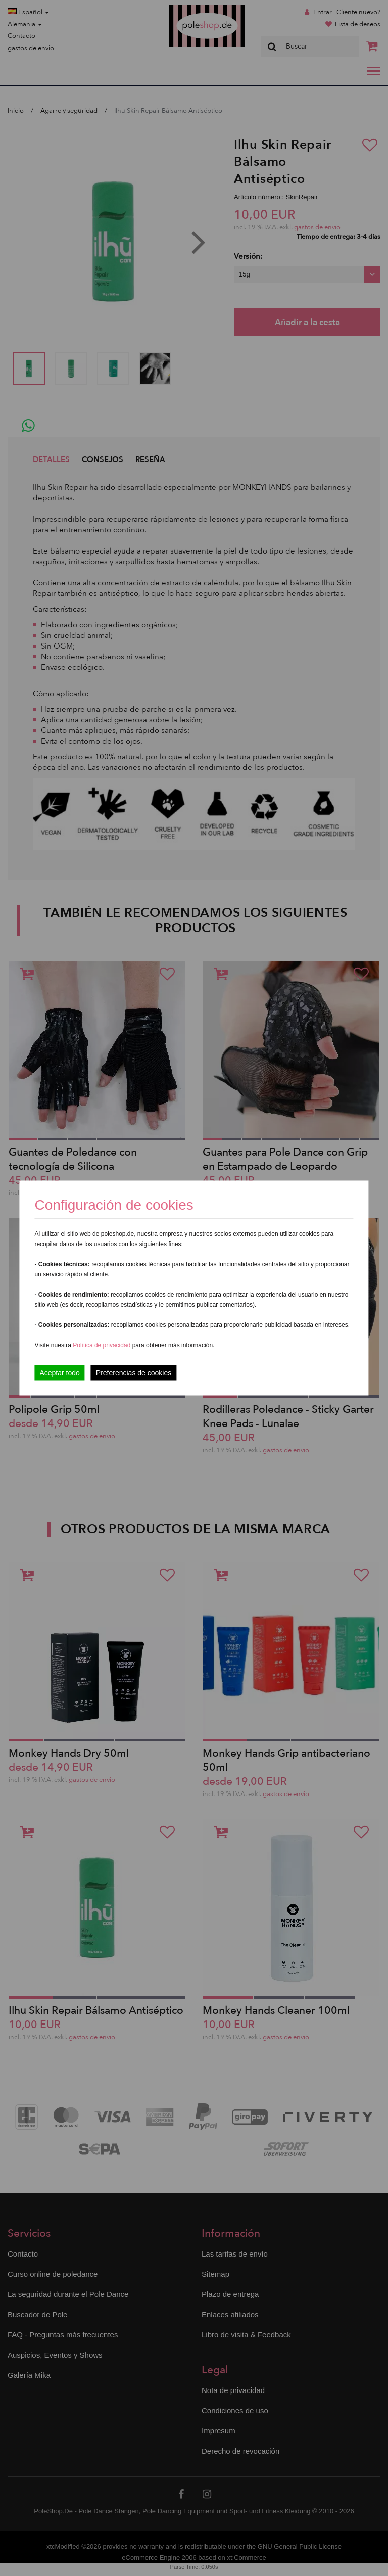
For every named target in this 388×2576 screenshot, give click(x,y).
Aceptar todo (59, 1373)
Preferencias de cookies (133, 1373)
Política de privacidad (102, 1345)
